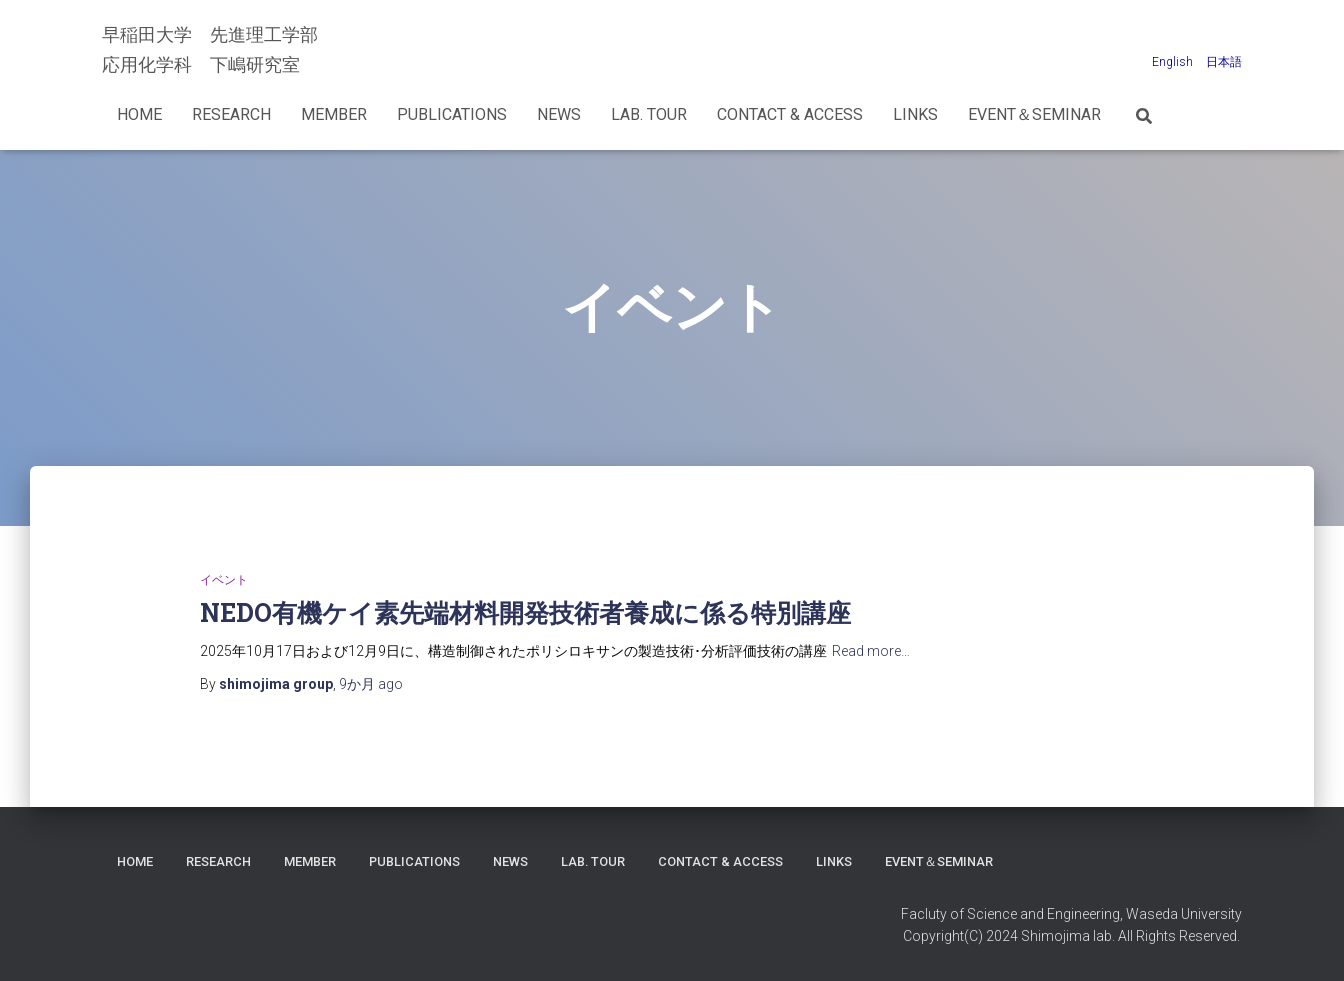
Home (139, 114)
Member (334, 114)
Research (231, 114)
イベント (224, 580)
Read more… (871, 651)
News (559, 114)
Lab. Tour (649, 114)
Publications (452, 114)
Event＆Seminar (1034, 114)
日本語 (1224, 62)
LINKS (915, 114)
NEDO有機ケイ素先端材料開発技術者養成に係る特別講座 (525, 612)
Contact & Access (790, 114)
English (1172, 62)
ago (371, 684)
